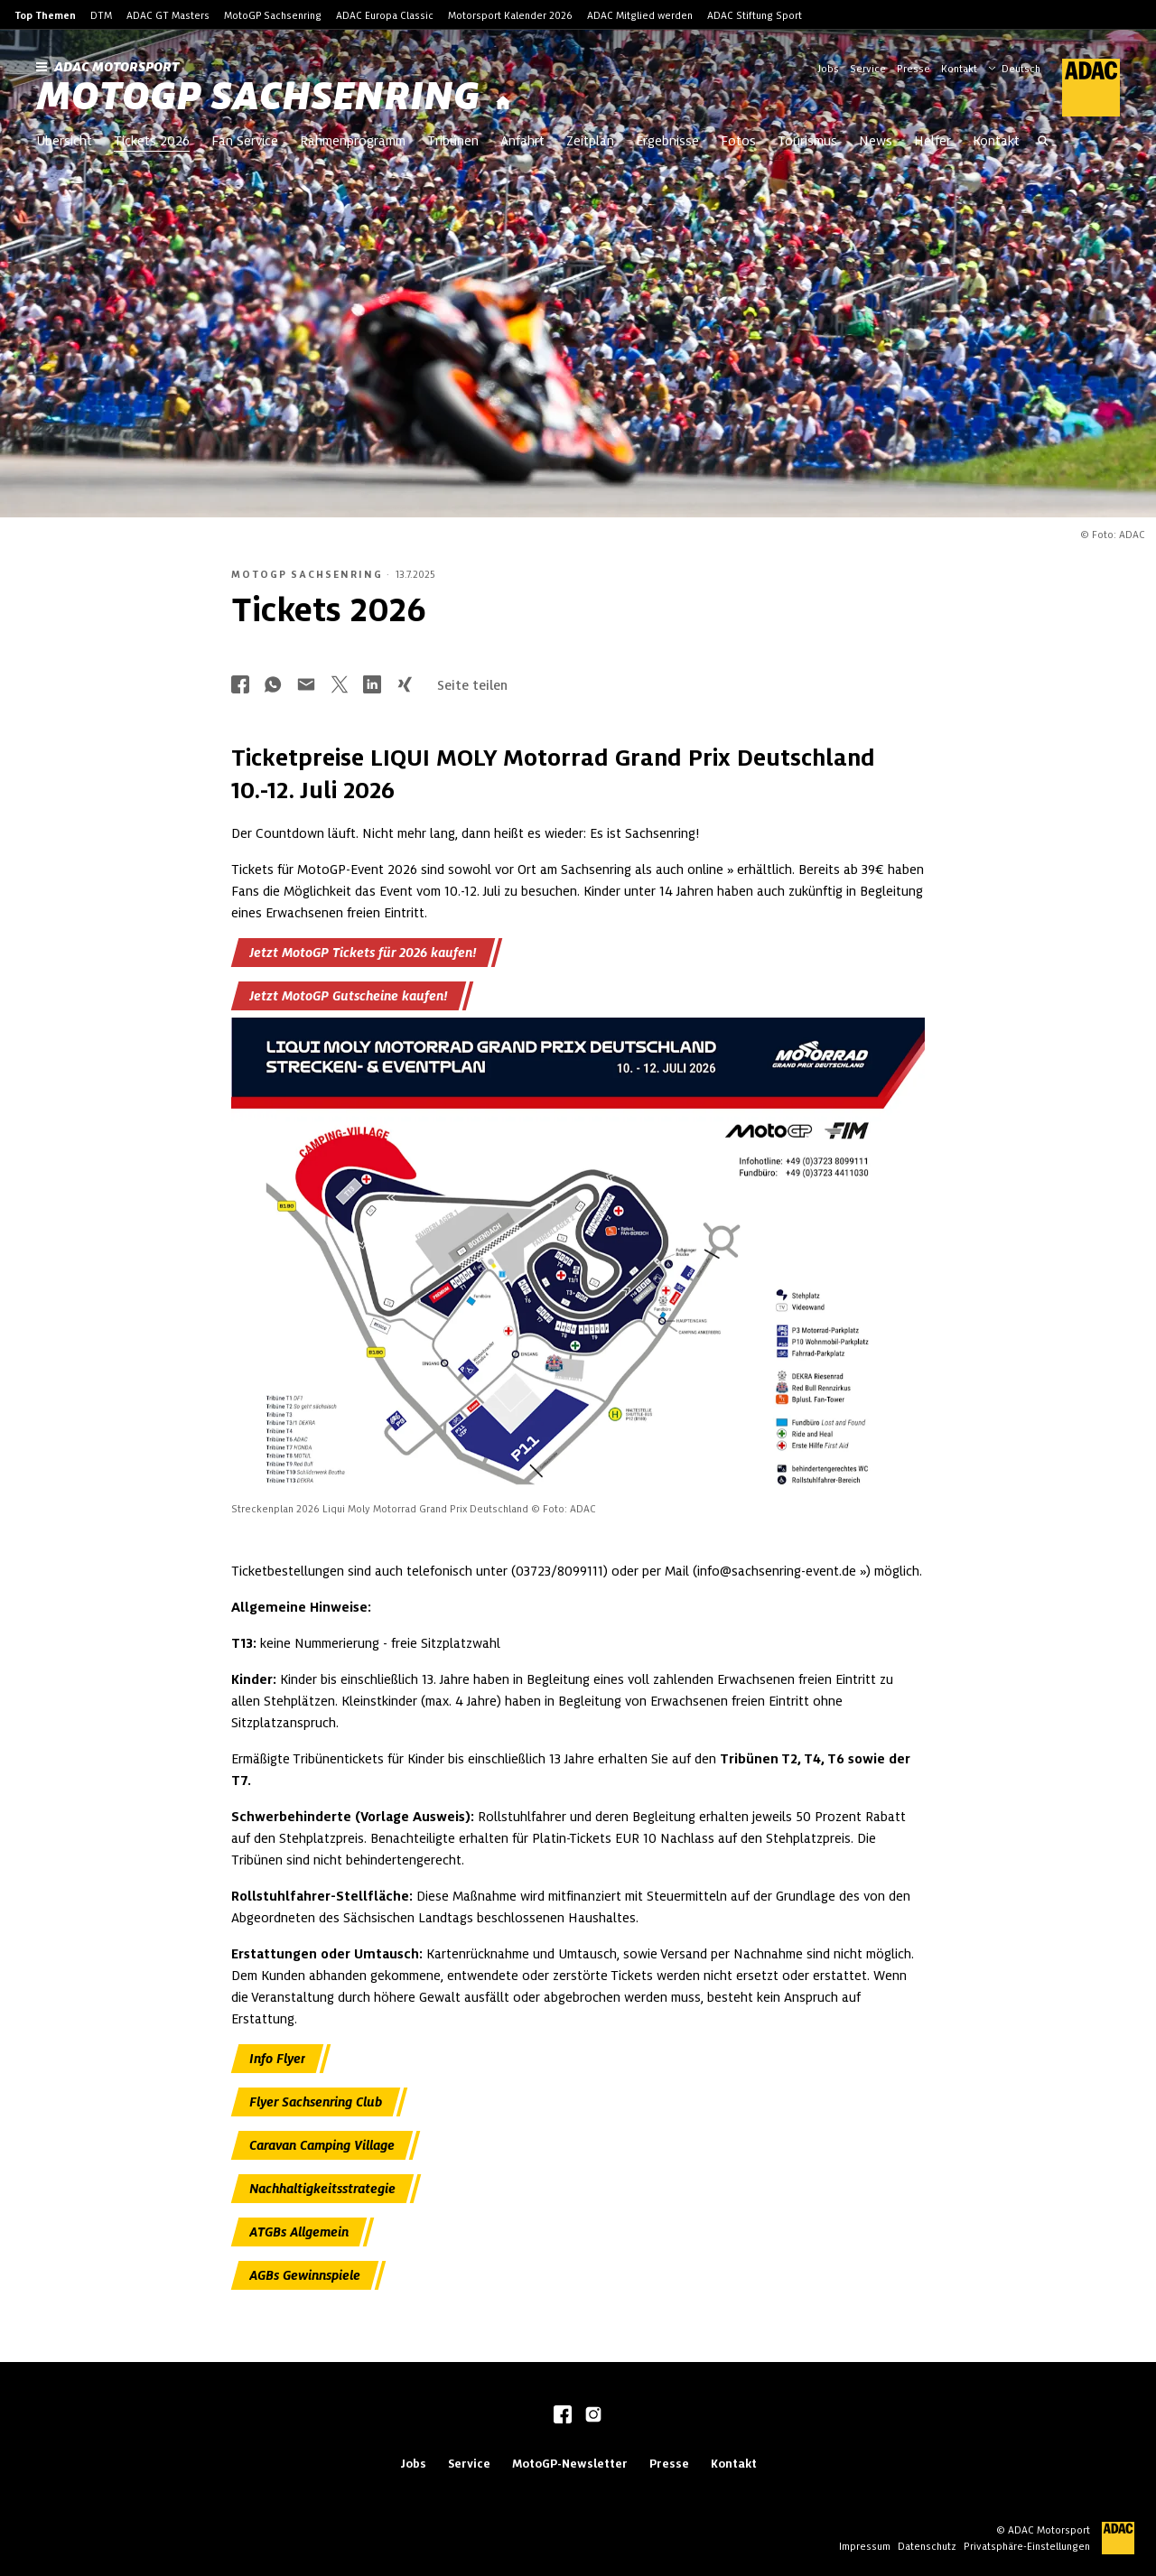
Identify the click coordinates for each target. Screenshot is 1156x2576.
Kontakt (959, 68)
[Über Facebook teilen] (240, 685)
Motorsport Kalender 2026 (510, 15)
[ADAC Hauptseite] (1080, 87)
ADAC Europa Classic (385, 15)
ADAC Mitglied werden (640, 15)
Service (868, 68)
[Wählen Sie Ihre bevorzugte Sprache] (1023, 67)
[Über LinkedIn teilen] (372, 685)
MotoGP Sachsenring (273, 15)
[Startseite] (503, 103)
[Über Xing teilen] (405, 685)
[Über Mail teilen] (306, 685)
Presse (913, 68)
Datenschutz (927, 2546)
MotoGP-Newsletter (570, 2463)
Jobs (828, 68)
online (705, 869)
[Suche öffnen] (1043, 143)
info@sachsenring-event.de (776, 1571)
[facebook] (563, 2416)
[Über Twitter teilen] (340, 685)
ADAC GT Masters (168, 15)
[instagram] (593, 2416)
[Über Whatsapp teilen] (273, 685)
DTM (101, 15)
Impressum (864, 2546)
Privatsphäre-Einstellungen (1027, 2546)
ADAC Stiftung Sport (754, 15)
